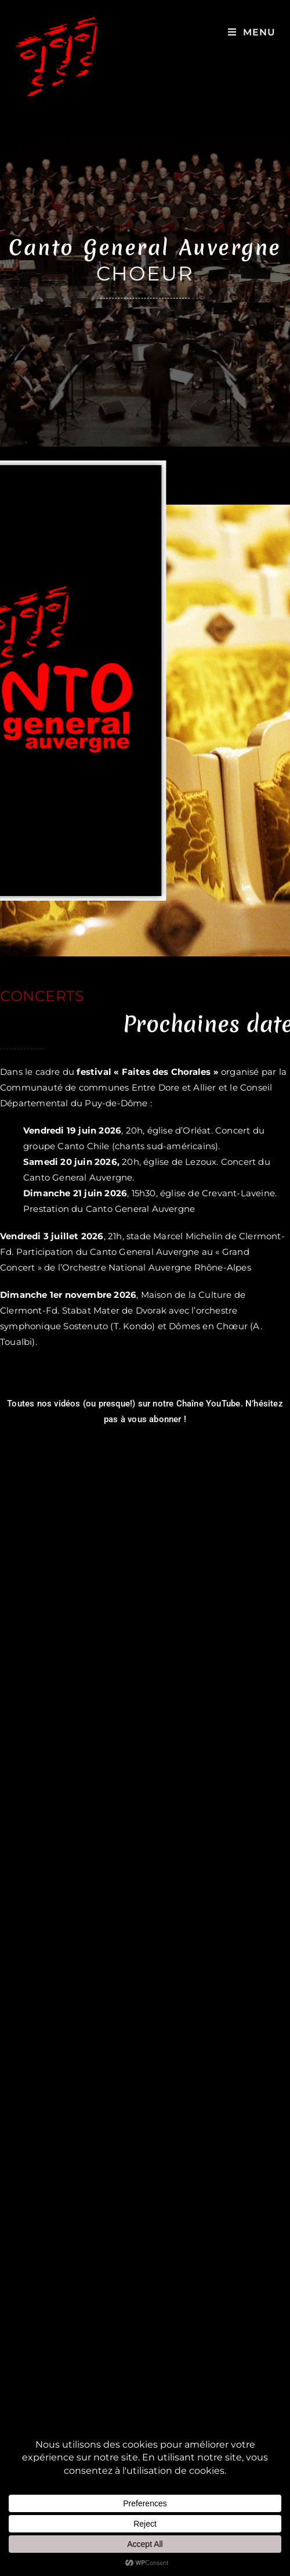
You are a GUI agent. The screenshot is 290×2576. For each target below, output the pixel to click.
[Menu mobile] (252, 32)
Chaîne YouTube (208, 1403)
